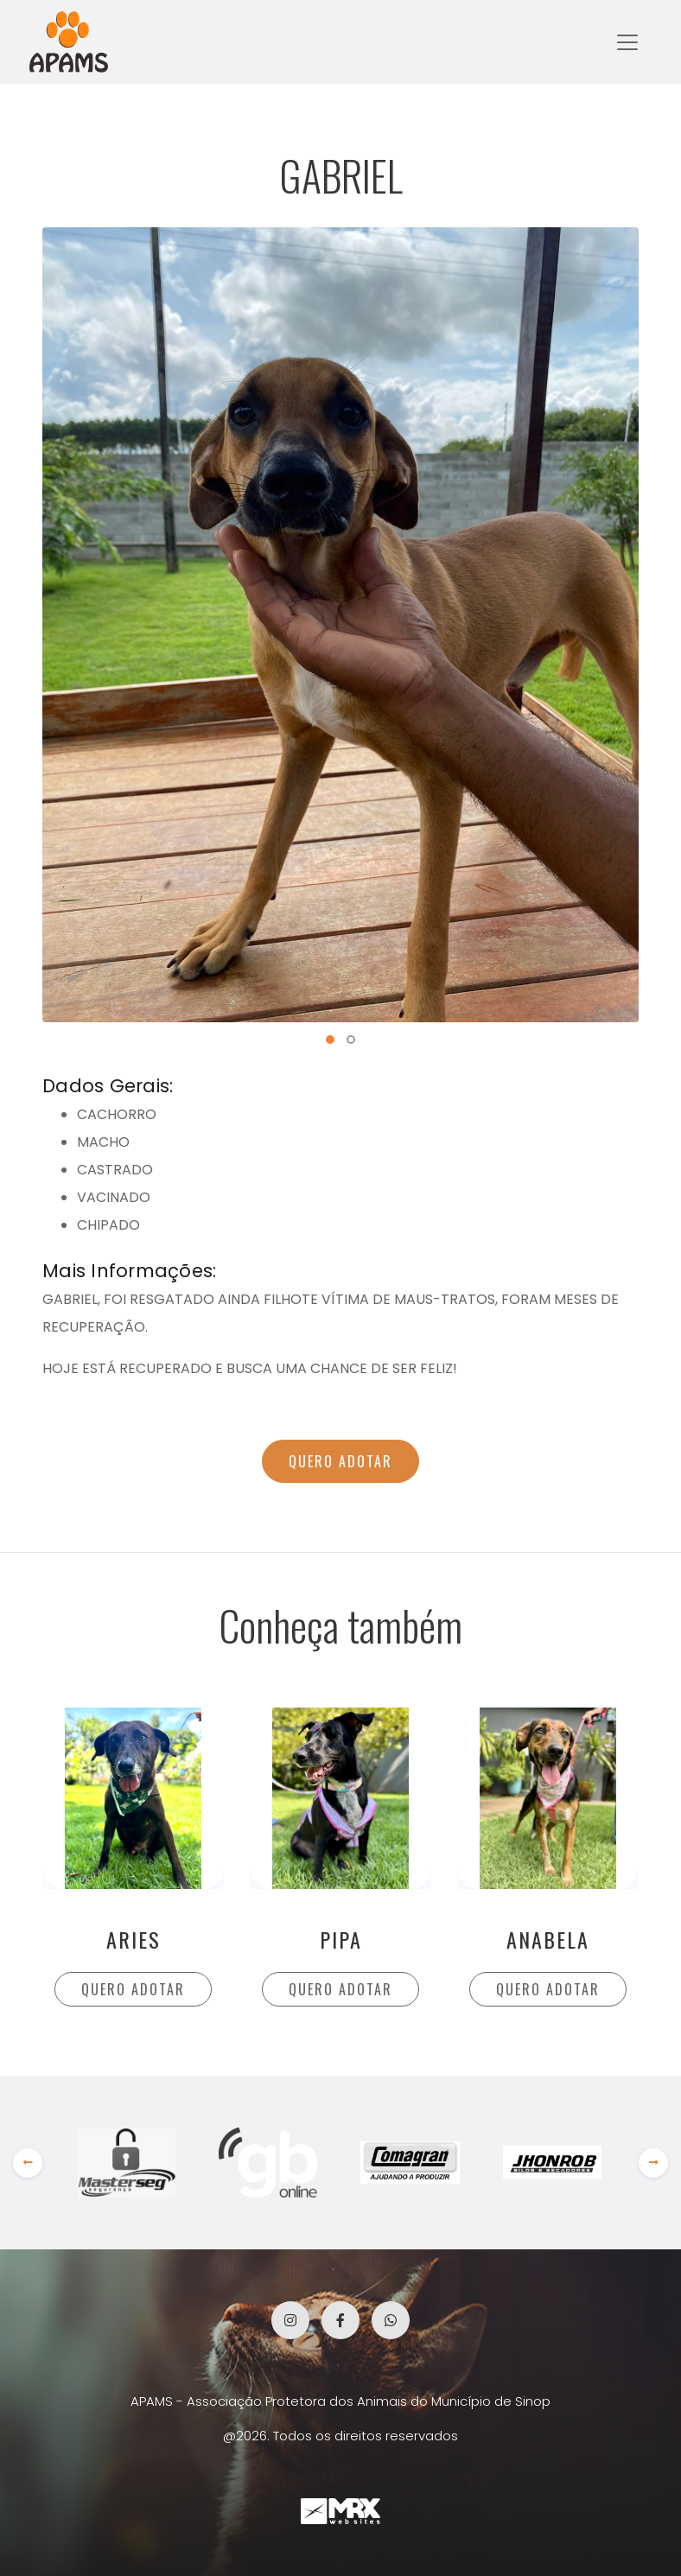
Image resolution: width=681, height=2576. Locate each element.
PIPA (341, 1939)
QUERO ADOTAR (340, 1461)
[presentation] (27, 2163)
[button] (330, 1039)
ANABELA (547, 1939)
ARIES (133, 1939)
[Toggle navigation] (627, 42)
